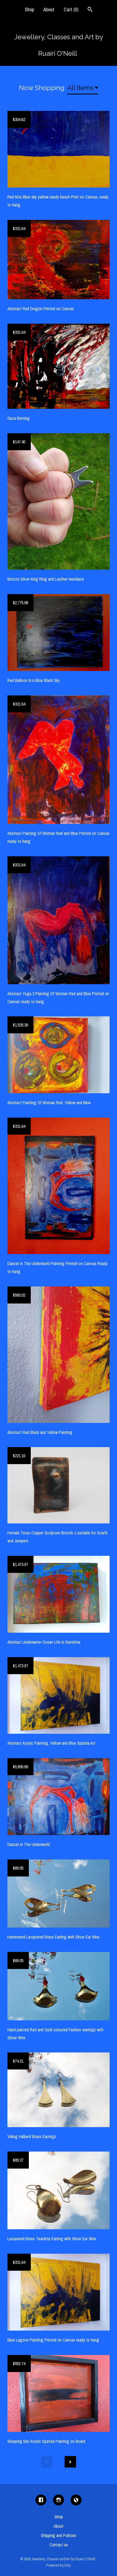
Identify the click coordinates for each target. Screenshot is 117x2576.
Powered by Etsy (58, 2565)
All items (80, 88)
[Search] (90, 10)
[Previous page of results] (46, 2462)
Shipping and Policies (58, 2535)
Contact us (58, 2545)
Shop (29, 9)
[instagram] (58, 2499)
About (48, 9)
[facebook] (40, 2499)
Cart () (71, 9)
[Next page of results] (70, 2462)
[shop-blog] (76, 2499)
